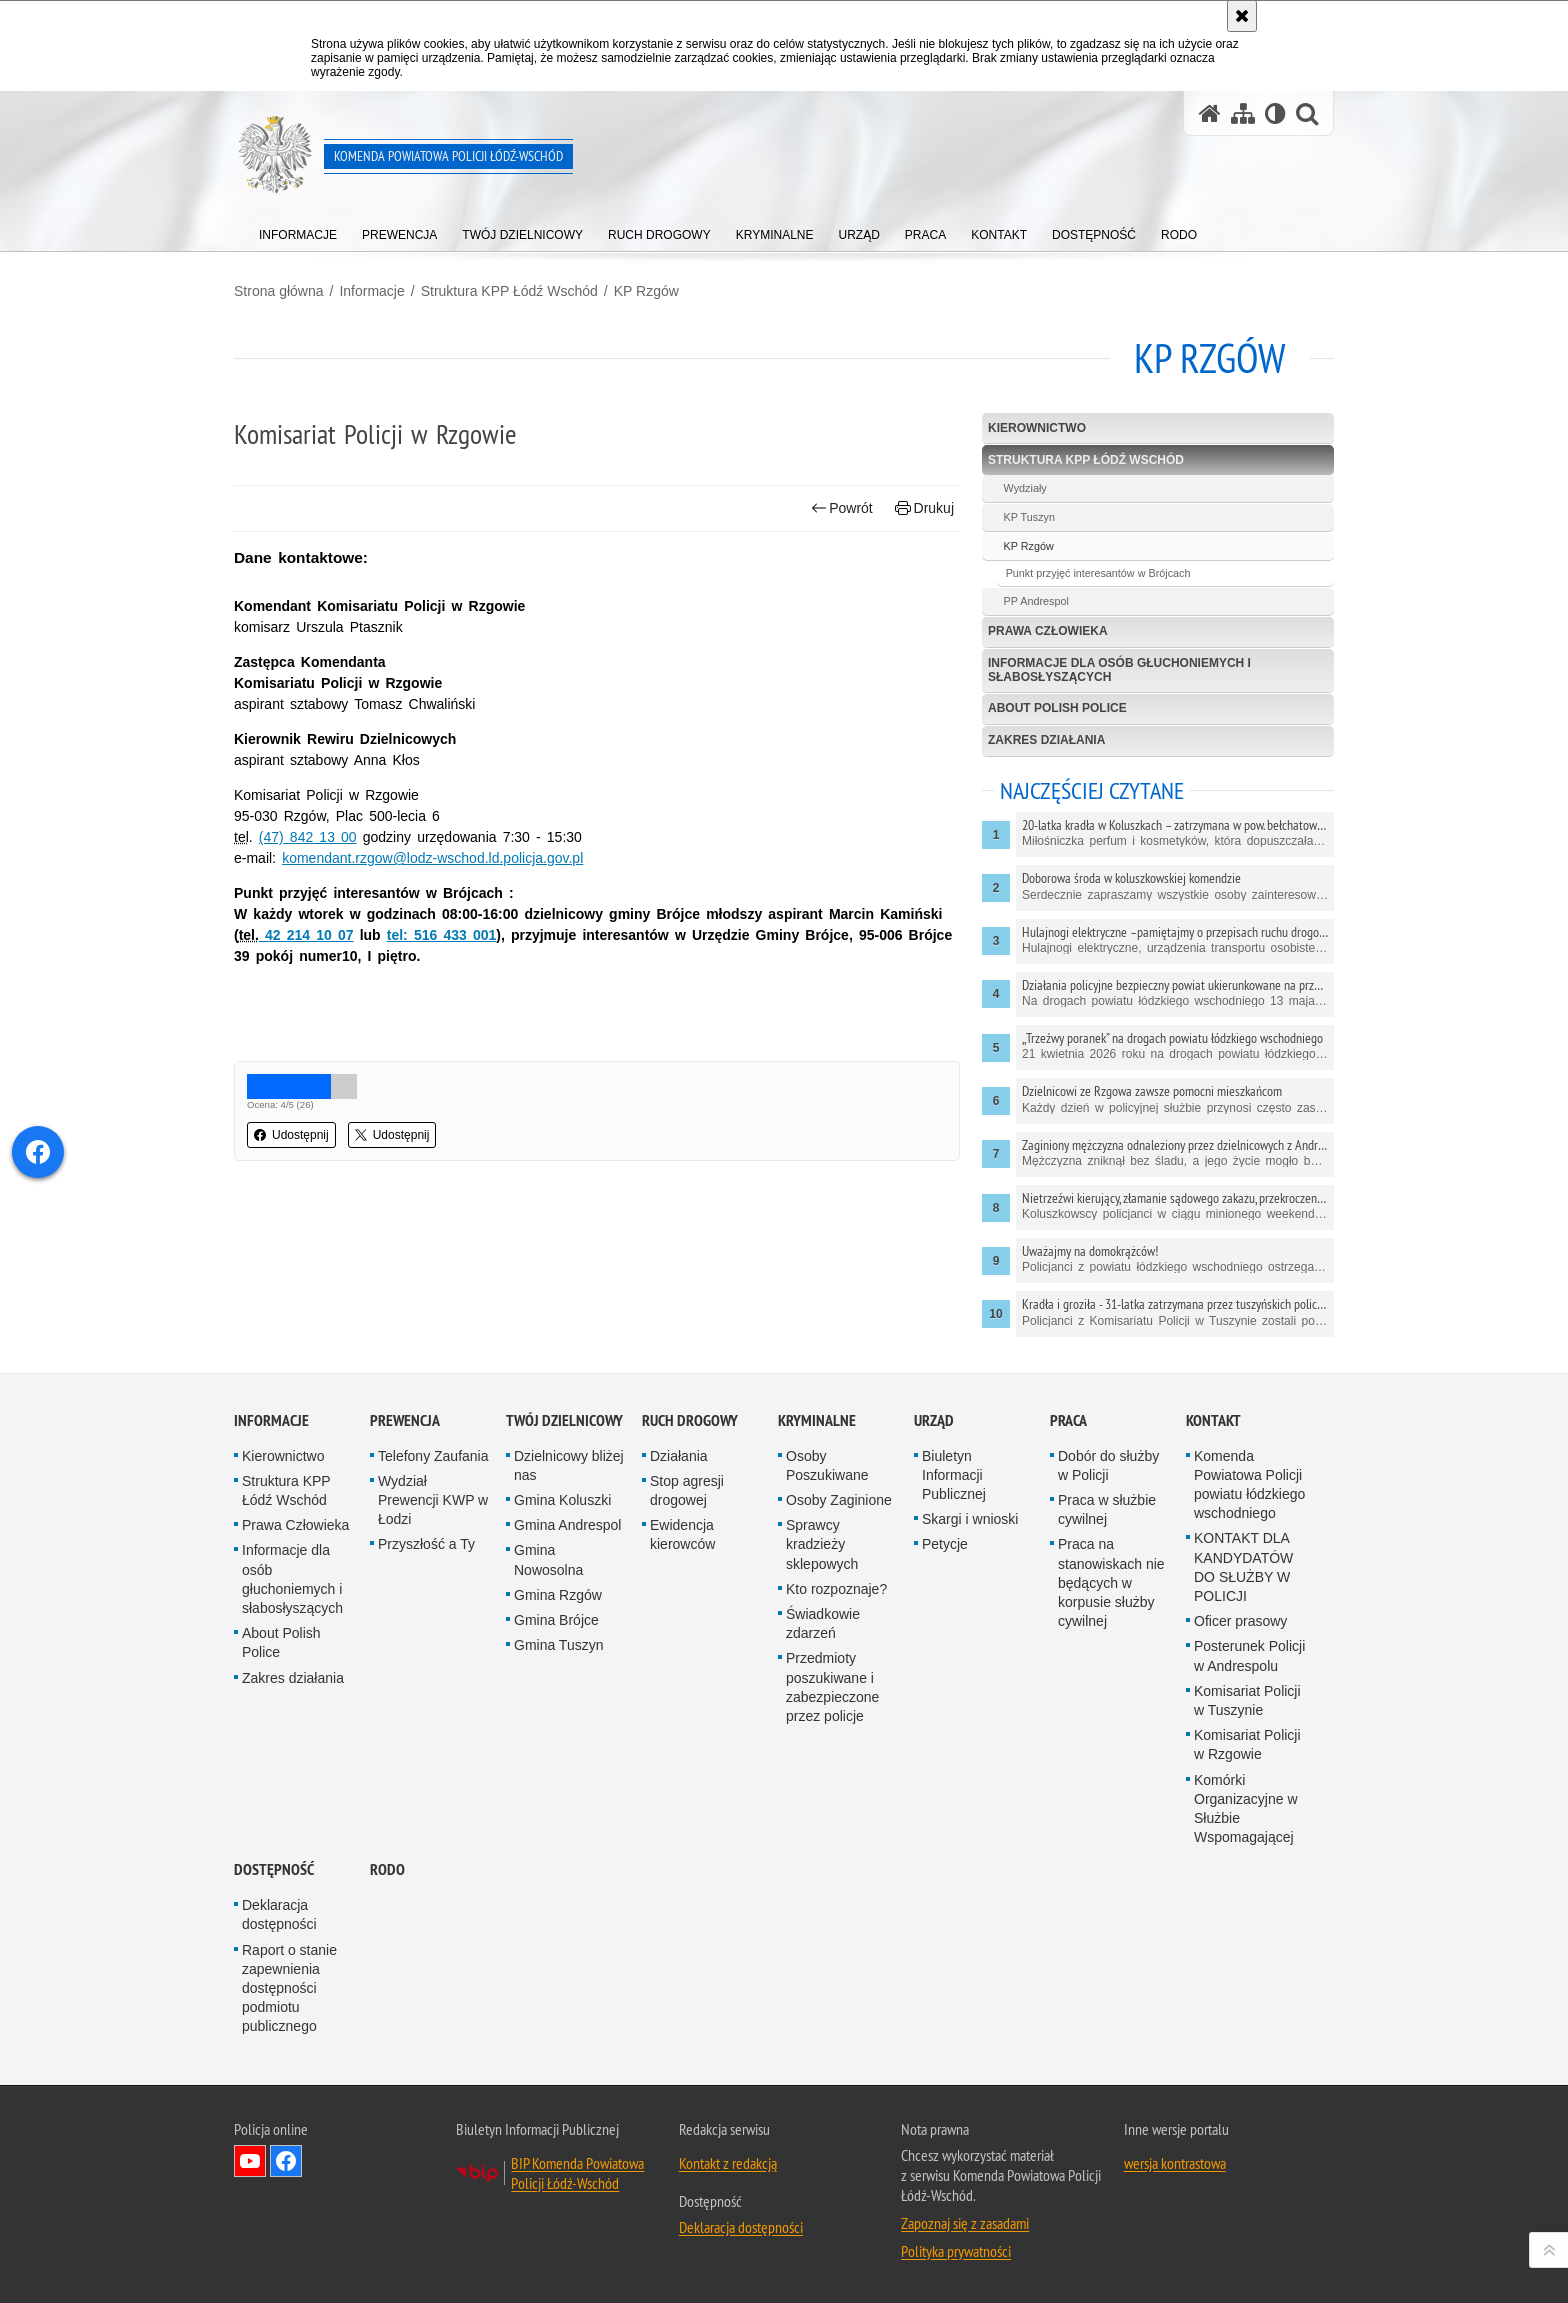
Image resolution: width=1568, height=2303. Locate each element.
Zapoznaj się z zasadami (965, 2223)
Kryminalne (817, 1420)
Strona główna (279, 291)
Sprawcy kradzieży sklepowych (822, 1544)
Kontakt (1213, 1420)
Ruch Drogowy (690, 1420)
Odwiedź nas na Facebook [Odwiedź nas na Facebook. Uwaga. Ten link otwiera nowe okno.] (286, 2161)
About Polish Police (1057, 708)
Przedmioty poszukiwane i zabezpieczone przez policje (832, 1687)
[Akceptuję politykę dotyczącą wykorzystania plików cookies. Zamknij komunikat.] (1242, 16)
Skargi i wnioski (970, 1519)
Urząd (934, 1420)
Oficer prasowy (1240, 1621)
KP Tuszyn (1029, 517)
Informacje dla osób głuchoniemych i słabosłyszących (1119, 669)
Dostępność (274, 1869)
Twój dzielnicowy (564, 1420)
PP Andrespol (1036, 601)
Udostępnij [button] (291, 1135)
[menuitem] (298, 230)
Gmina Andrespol (567, 1525)
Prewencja (405, 1420)
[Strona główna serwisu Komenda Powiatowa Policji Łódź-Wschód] (1210, 113)
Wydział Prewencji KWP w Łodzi (433, 1500)
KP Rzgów (646, 291)
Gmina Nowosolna (548, 1559)
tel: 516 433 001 (441, 935)
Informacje (371, 291)
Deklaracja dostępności (279, 1914)
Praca (1068, 1420)
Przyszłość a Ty (426, 1544)
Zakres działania (1046, 740)
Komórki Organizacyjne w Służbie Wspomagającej (1246, 1809)
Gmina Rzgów (558, 1595)
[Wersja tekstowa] (1275, 113)
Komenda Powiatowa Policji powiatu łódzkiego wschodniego (1249, 1485)
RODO (387, 1869)
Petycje (945, 1544)
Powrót (842, 508)
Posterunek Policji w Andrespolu (1249, 1655)
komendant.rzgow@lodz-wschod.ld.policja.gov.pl (432, 858)
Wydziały (1025, 488)
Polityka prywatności (956, 2251)
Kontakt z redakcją (728, 2163)
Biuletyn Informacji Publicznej (954, 1475)
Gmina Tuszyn (558, 1645)
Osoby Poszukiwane (827, 1465)
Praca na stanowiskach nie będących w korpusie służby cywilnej (1111, 1582)
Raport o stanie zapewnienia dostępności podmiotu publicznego (289, 1988)
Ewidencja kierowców (682, 1534)
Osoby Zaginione (839, 1500)
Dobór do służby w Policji (1108, 1465)
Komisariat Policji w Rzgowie (1247, 1744)
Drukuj (924, 508)
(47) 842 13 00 (308, 837)
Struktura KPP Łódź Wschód (509, 291)
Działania (679, 1456)
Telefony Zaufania (433, 1456)
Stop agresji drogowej (687, 1490)
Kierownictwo (1037, 428)
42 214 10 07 (306, 935)
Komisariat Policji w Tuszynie (1247, 1700)
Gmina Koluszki (562, 1500)
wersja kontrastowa (1175, 2163)
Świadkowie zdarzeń (823, 1623)
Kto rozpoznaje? (836, 1589)
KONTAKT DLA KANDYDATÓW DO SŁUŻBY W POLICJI (1243, 1567)
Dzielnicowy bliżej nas (569, 1465)
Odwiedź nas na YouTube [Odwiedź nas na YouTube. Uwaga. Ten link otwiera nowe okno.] (250, 2161)
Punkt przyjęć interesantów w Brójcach (1098, 573)
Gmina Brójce (556, 1620)
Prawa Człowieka (1048, 631)
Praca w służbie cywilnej (1107, 1509)
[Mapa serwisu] (1243, 113)
